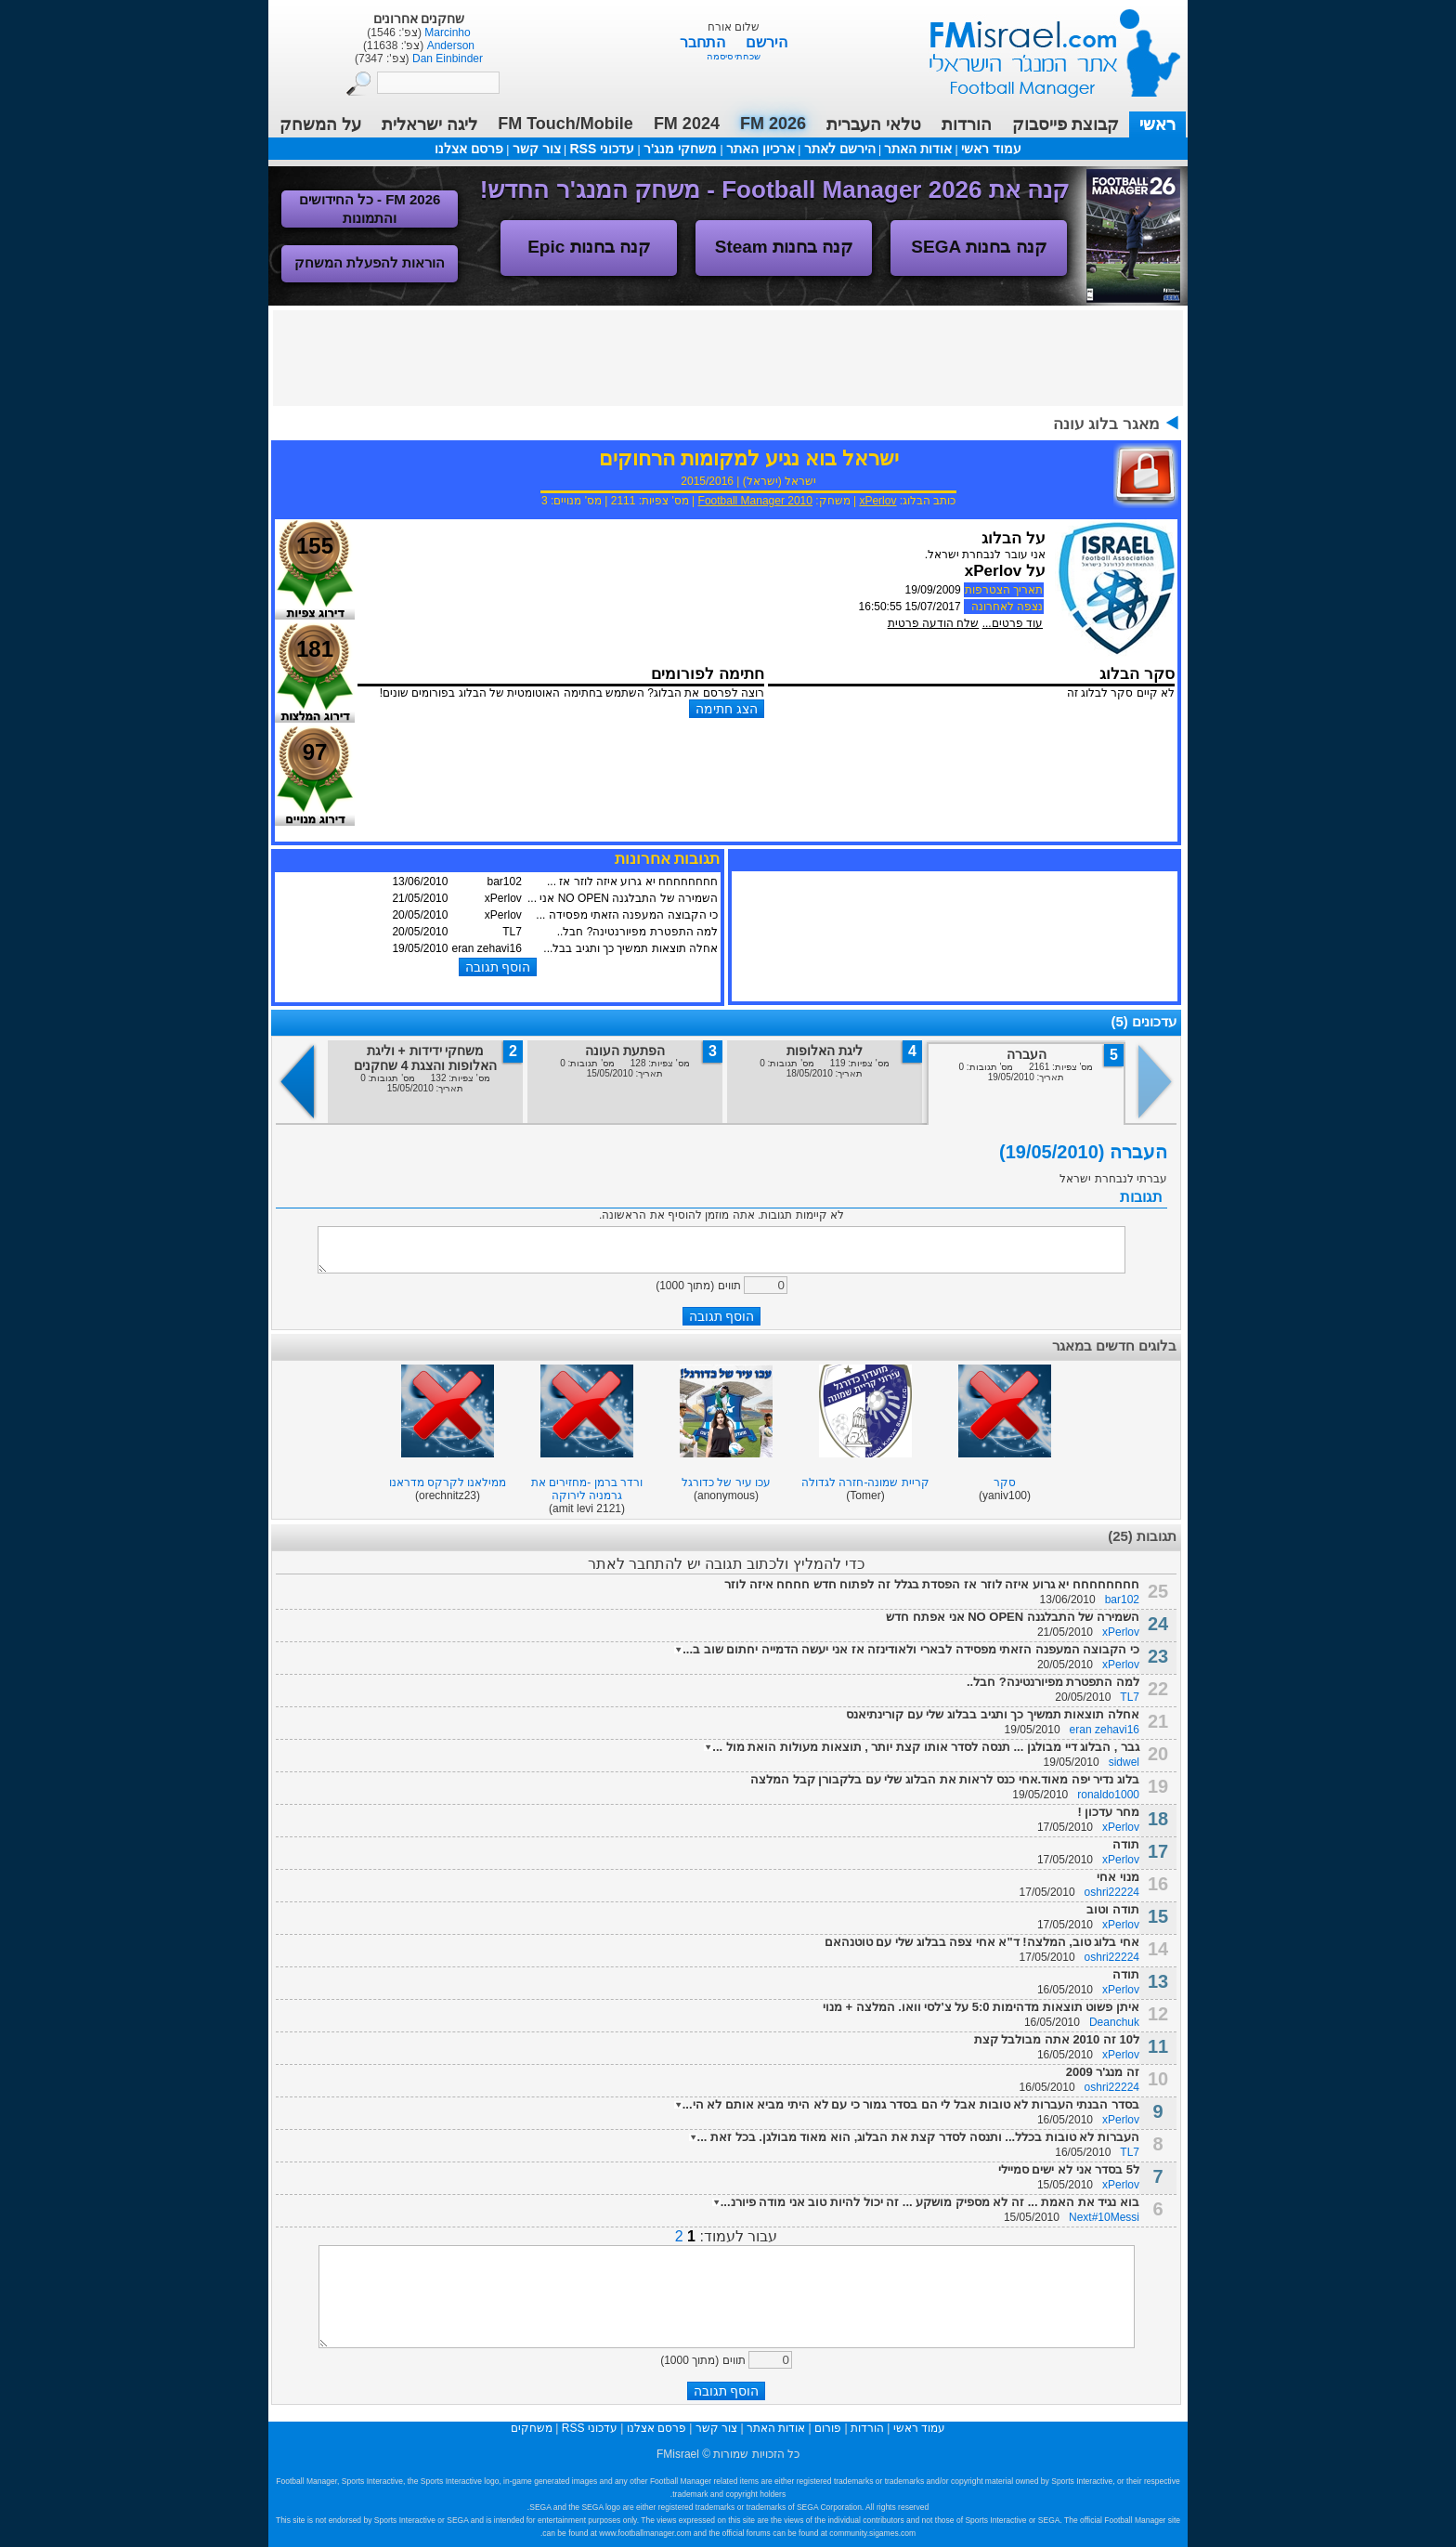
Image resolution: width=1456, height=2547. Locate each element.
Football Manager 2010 (755, 500)
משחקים (531, 2428)
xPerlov (877, 500)
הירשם (766, 42)
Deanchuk (1114, 2022)
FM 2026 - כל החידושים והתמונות (370, 208)
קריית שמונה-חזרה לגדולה (865, 1482)
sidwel (1124, 1762)
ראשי (1157, 124)
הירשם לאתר (840, 148)
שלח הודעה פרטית (934, 623)
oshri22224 (1112, 1892)
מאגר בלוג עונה (1106, 424)
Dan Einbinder (446, 58)
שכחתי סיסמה (734, 56)
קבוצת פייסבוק (1065, 124)
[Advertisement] (728, 356)
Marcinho (446, 32)
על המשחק (320, 124)
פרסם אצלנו (469, 148)
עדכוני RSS (601, 148)
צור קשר (537, 148)
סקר (1005, 1482)
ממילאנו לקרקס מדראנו (448, 1482)
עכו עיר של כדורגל (726, 1482)
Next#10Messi (1104, 2217)
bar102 (1122, 1599)
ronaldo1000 (1108, 1794)
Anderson (448, 45)
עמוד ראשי (1043, 46)
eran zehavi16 (1104, 1729)
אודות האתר (918, 148)
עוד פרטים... (1012, 623)
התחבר (704, 42)
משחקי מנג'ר (680, 148)
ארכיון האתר (760, 148)
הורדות (967, 124)
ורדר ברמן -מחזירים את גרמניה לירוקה (587, 1489)
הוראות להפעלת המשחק (369, 262)
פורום (827, 2428)
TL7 (1129, 1697)
